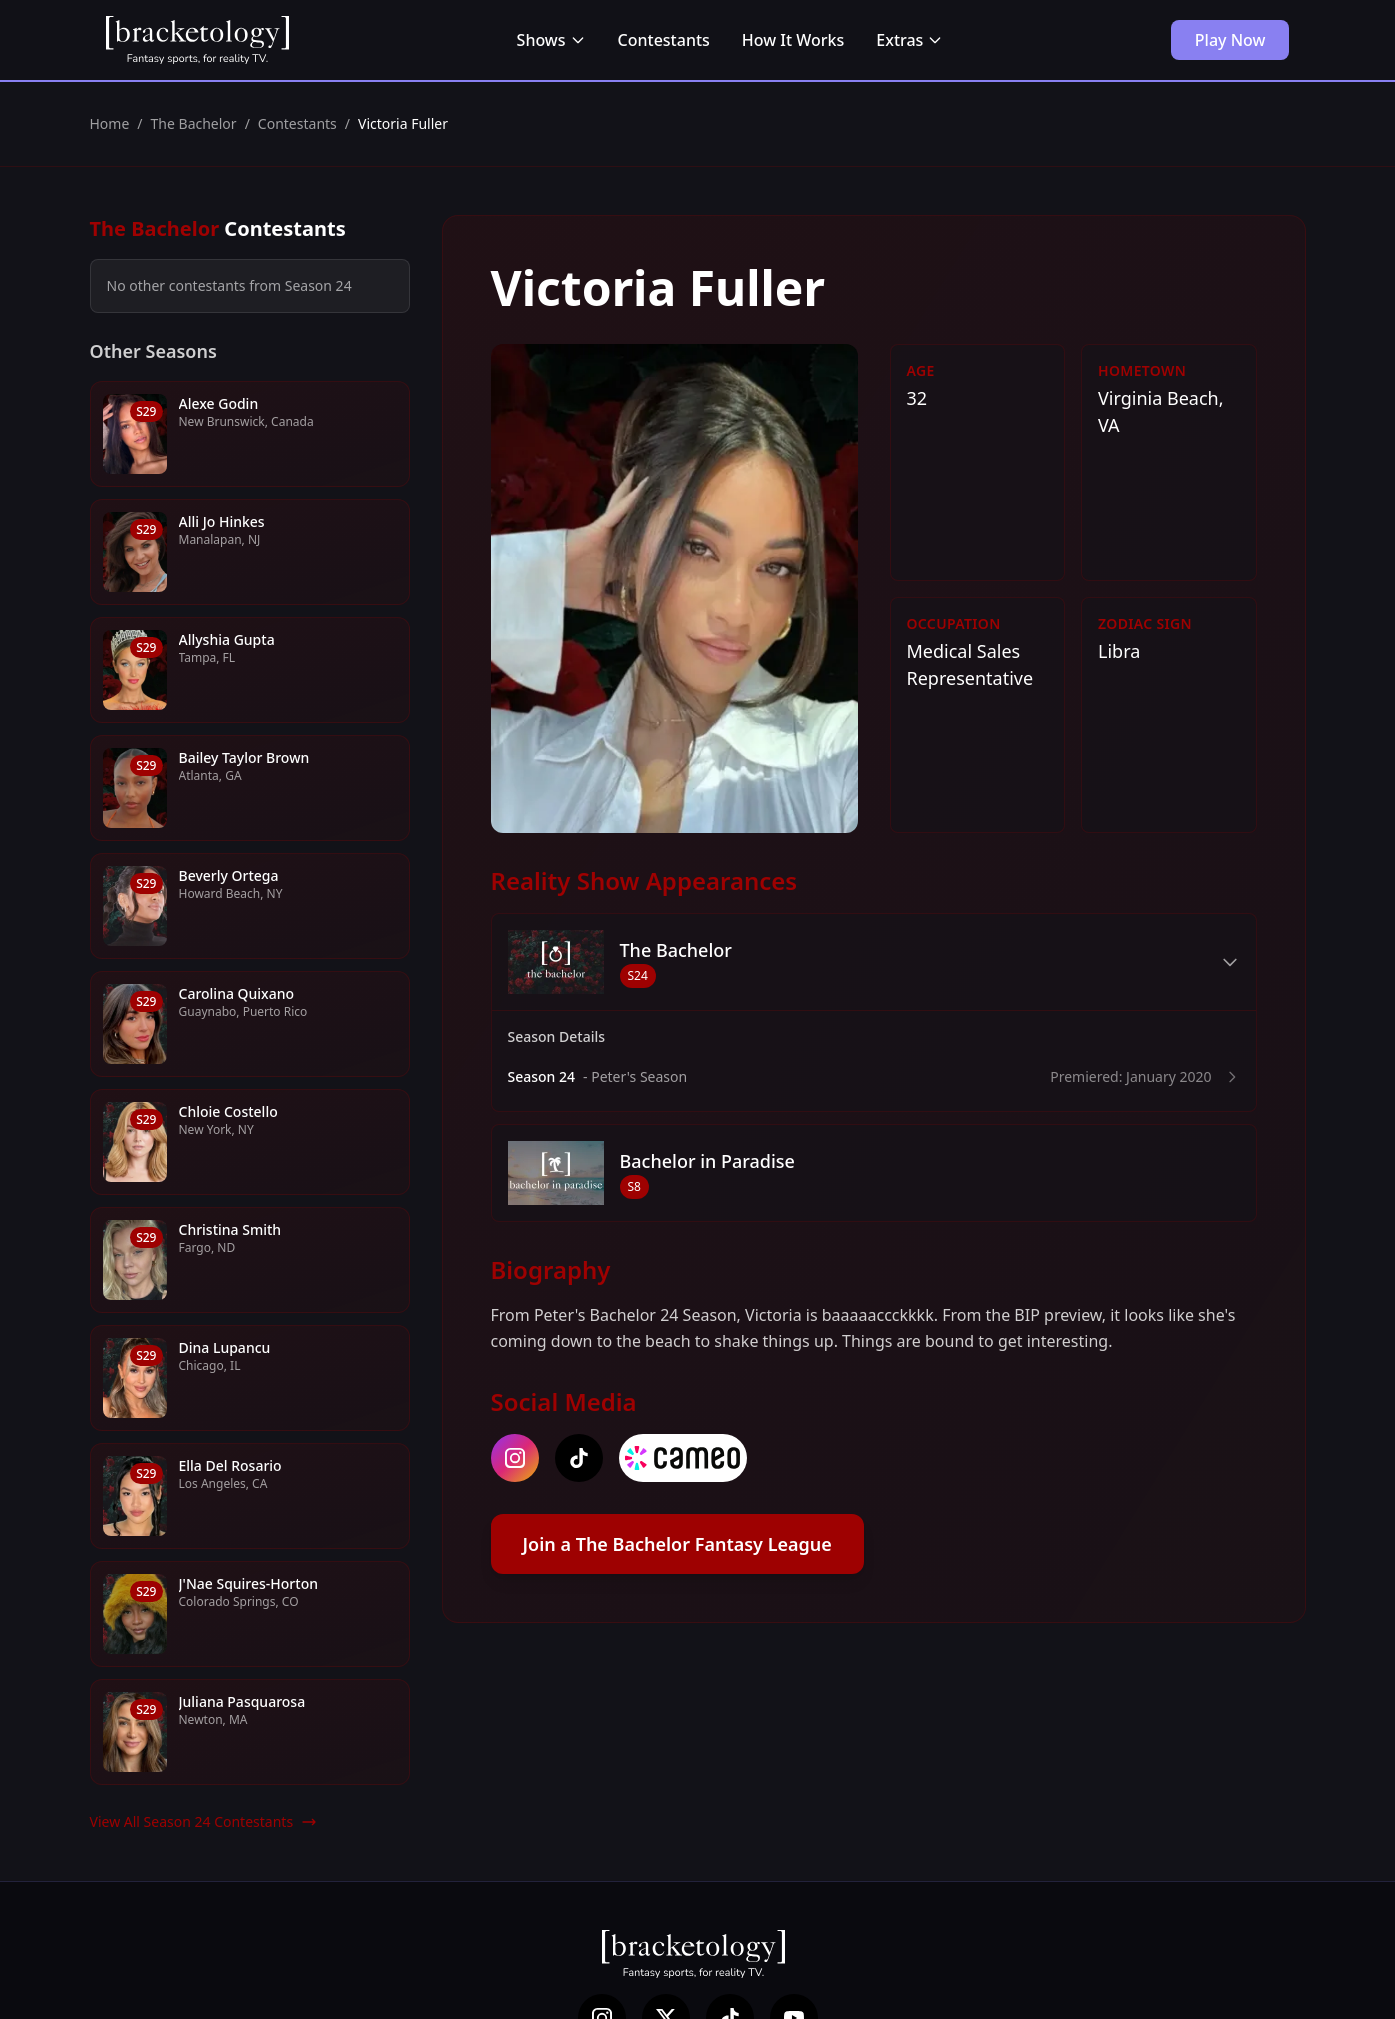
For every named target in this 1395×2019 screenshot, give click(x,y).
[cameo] (683, 1458)
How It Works (793, 40)
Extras (909, 40)
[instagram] (515, 1458)
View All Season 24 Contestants (204, 1821)
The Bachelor (194, 123)
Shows (551, 40)
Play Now (1230, 40)
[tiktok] (579, 1458)
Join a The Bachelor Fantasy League (677, 1544)
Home (110, 123)
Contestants (664, 40)
